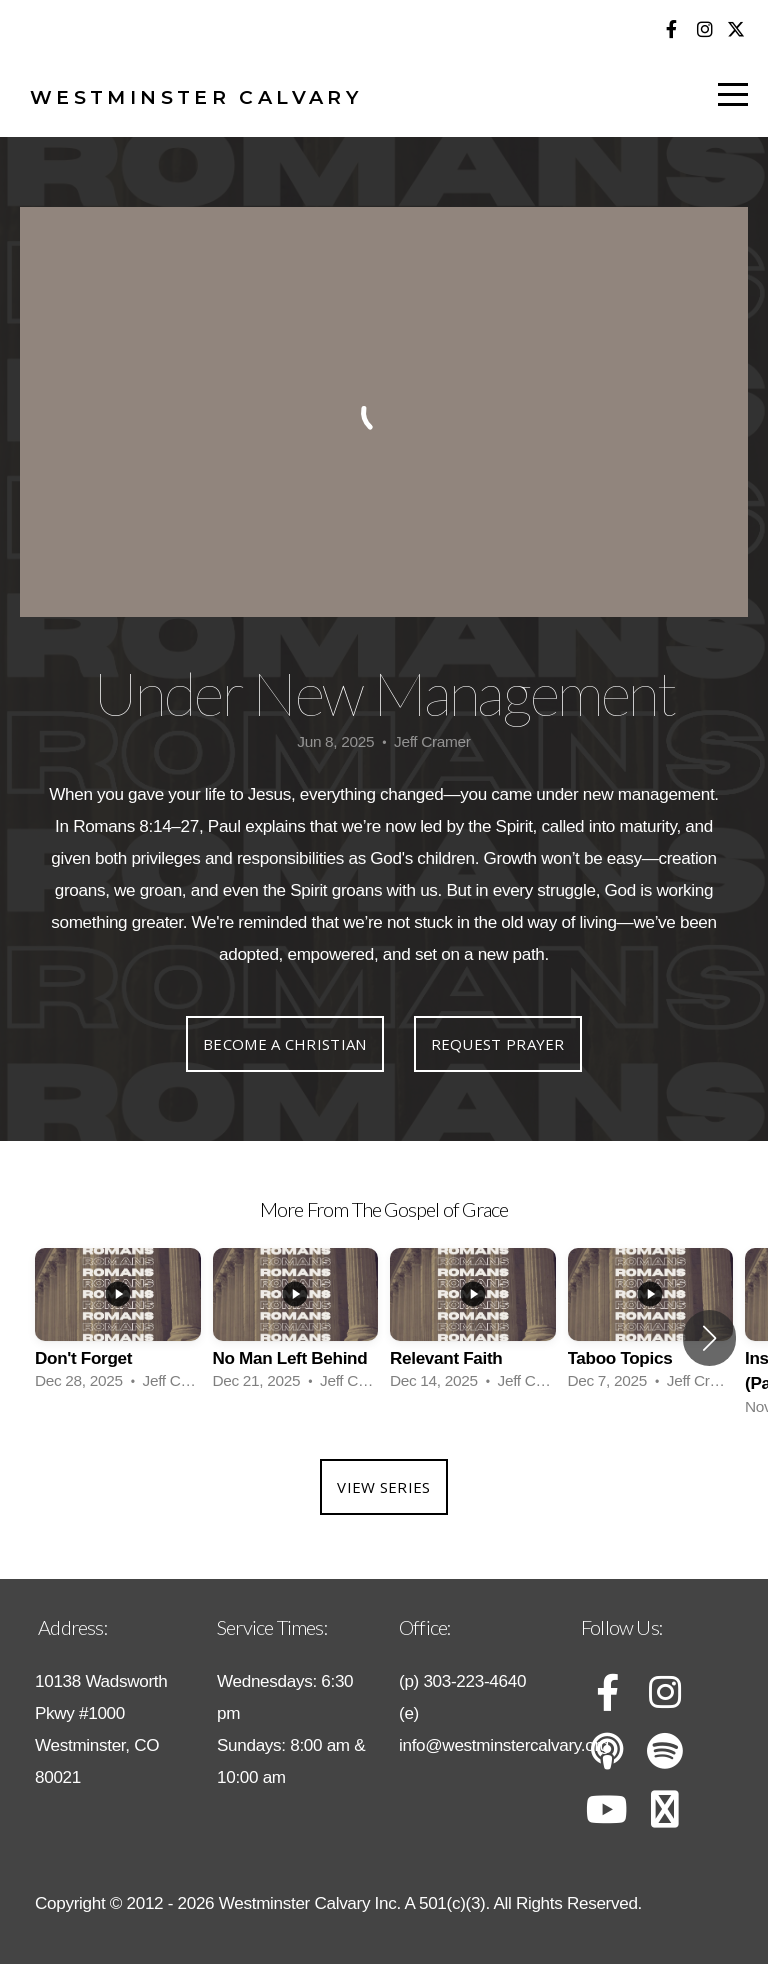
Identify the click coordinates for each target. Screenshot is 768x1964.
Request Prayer (498, 1044)
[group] (118, 1326)
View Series (383, 1487)
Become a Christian (284, 1044)
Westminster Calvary (196, 97)
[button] (709, 1338)
